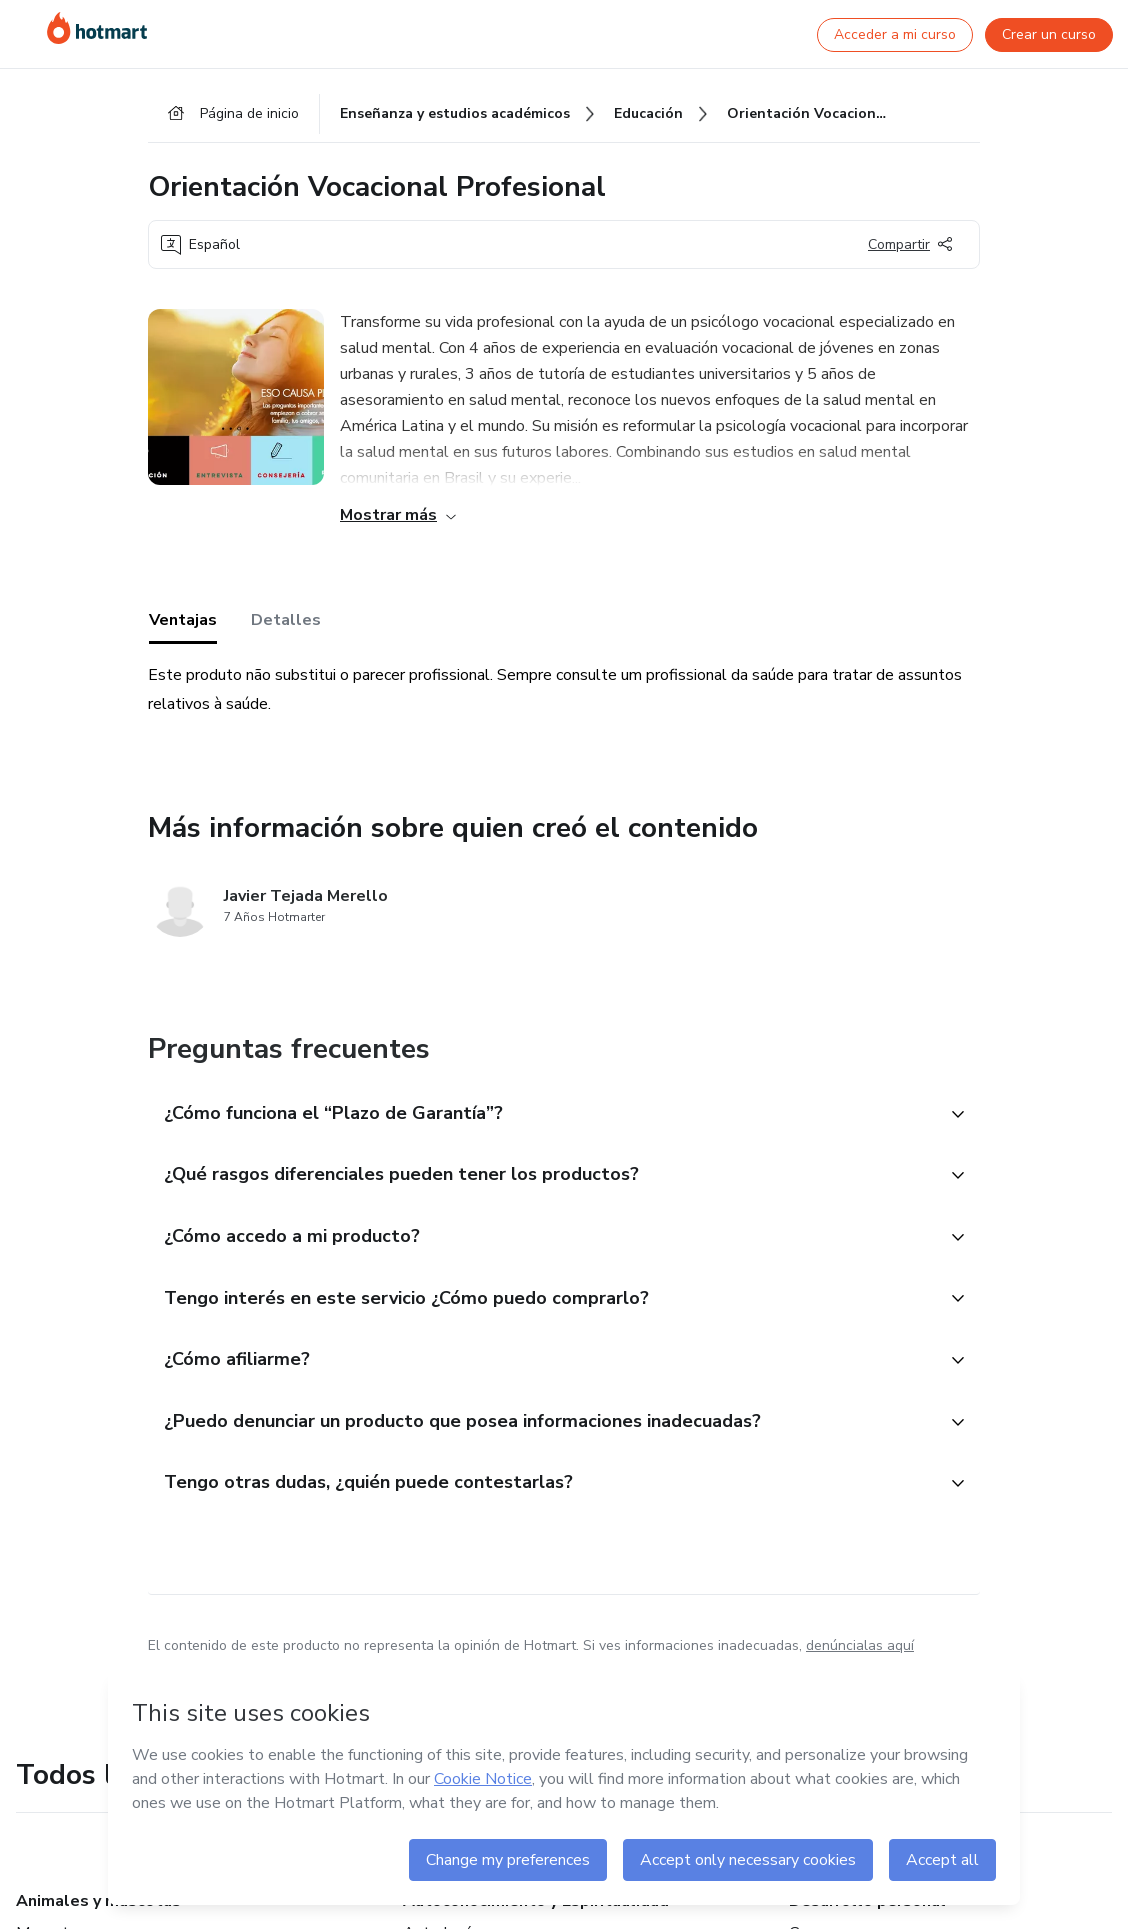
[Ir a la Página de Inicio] (97, 28)
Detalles (286, 623)
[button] (542, 1117)
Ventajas (183, 623)
